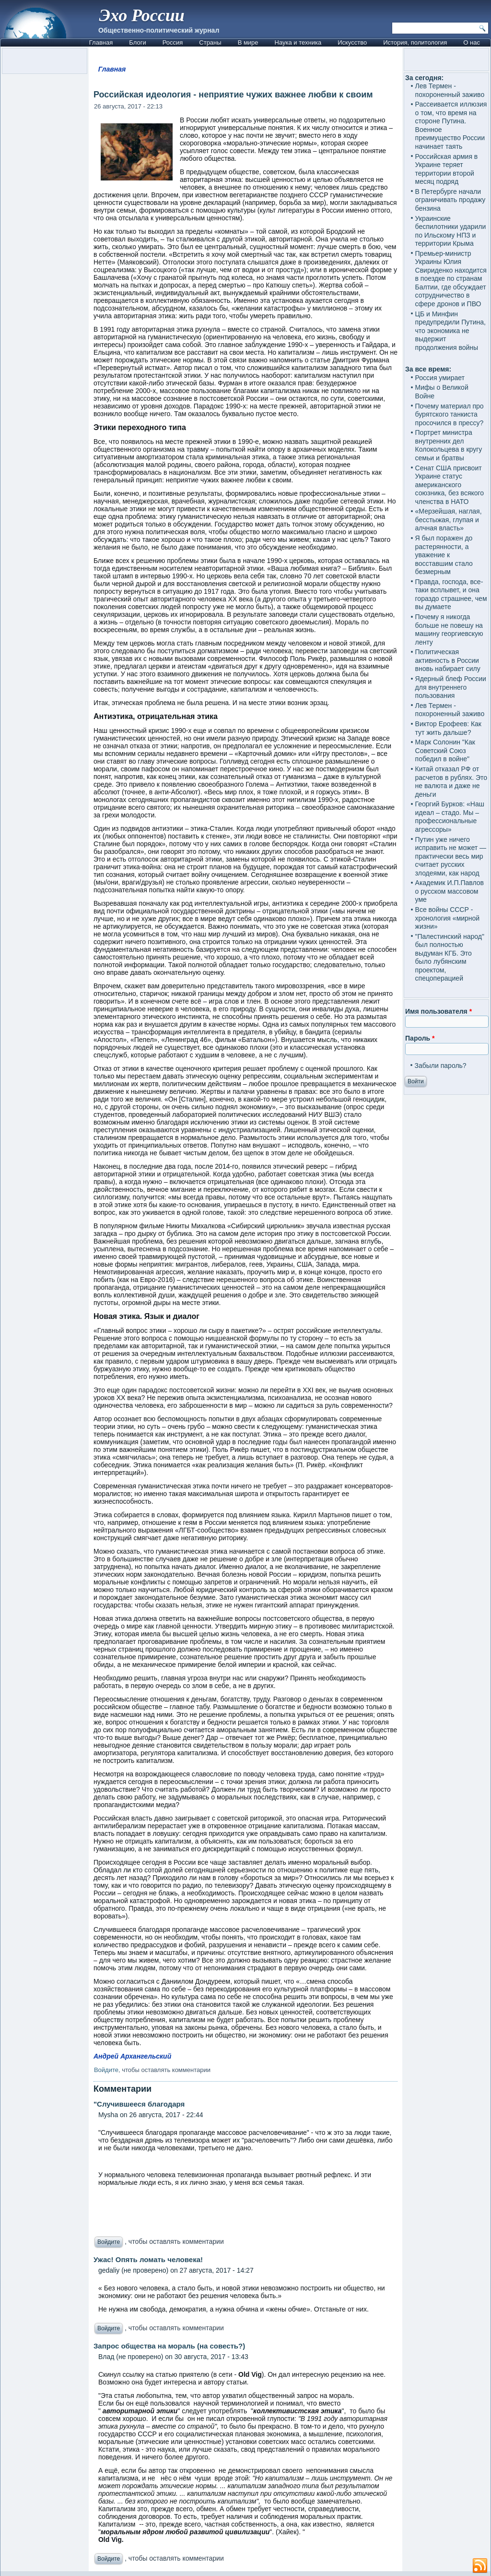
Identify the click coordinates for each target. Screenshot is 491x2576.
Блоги (137, 42)
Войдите (106, 2069)
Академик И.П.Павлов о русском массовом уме (449, 891)
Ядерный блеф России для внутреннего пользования (450, 687)
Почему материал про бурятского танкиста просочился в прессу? (449, 414)
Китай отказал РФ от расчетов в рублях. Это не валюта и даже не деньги (451, 781)
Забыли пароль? (441, 1065)
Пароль (419, 1038)
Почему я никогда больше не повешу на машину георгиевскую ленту (449, 629)
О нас (471, 42)
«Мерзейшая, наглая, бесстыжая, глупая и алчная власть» (448, 519)
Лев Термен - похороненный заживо (450, 90)
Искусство (352, 42)
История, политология (415, 42)
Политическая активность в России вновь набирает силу (447, 660)
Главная (101, 42)
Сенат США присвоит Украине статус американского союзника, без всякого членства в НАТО (449, 484)
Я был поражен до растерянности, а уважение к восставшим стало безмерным (444, 554)
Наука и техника (298, 42)
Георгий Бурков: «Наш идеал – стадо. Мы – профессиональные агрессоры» (449, 816)
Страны (210, 42)
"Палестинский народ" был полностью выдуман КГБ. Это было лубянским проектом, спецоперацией (449, 957)
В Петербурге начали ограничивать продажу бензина (450, 200)
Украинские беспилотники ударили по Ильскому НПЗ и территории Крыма (450, 231)
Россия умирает (440, 378)
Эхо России (142, 15)
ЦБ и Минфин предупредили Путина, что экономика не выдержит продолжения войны (450, 330)
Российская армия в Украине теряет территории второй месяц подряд (446, 169)
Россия (173, 42)
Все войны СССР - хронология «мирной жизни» (447, 918)
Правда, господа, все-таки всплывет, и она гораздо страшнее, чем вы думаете (451, 594)
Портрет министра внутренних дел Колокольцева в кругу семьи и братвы (448, 445)
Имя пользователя (438, 1011)
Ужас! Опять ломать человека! (148, 2259)
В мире (248, 42)
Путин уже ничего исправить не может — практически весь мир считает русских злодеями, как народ (450, 856)
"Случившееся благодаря (139, 2104)
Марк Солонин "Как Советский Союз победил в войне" (445, 750)
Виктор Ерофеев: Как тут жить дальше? (448, 728)
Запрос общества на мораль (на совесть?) (169, 2346)
